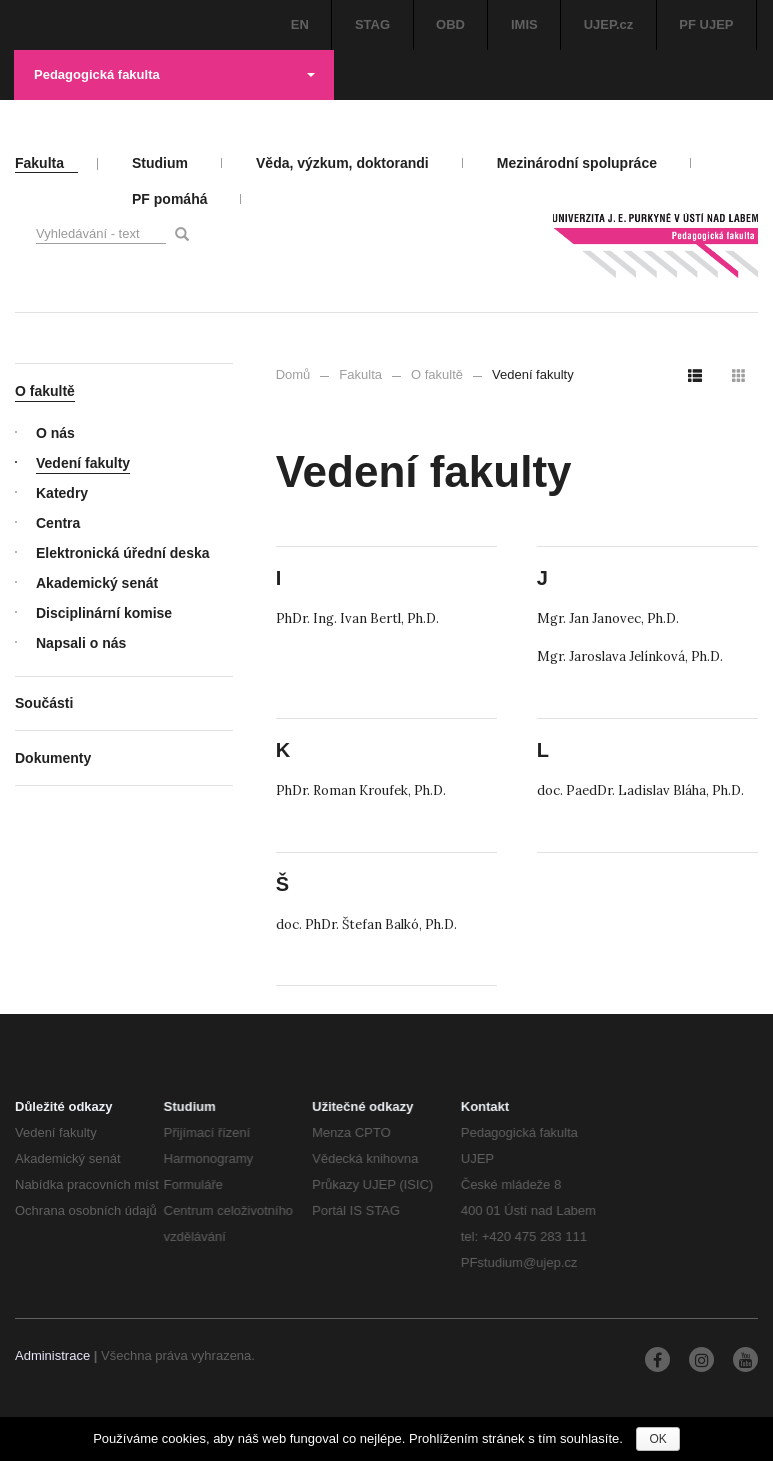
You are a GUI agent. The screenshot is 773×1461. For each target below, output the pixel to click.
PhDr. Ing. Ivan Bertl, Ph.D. (357, 618)
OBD (450, 24)
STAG (372, 24)
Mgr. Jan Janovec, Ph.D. (608, 618)
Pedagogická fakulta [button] (174, 74)
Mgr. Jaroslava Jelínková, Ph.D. (630, 656)
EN (300, 24)
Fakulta (360, 374)
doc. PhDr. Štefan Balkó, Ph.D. (366, 924)
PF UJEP (706, 24)
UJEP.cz (609, 24)
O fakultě (437, 374)
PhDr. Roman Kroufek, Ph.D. (361, 790)
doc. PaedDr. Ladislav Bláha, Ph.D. (640, 790)
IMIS (524, 24)
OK (657, 1439)
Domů (293, 374)
